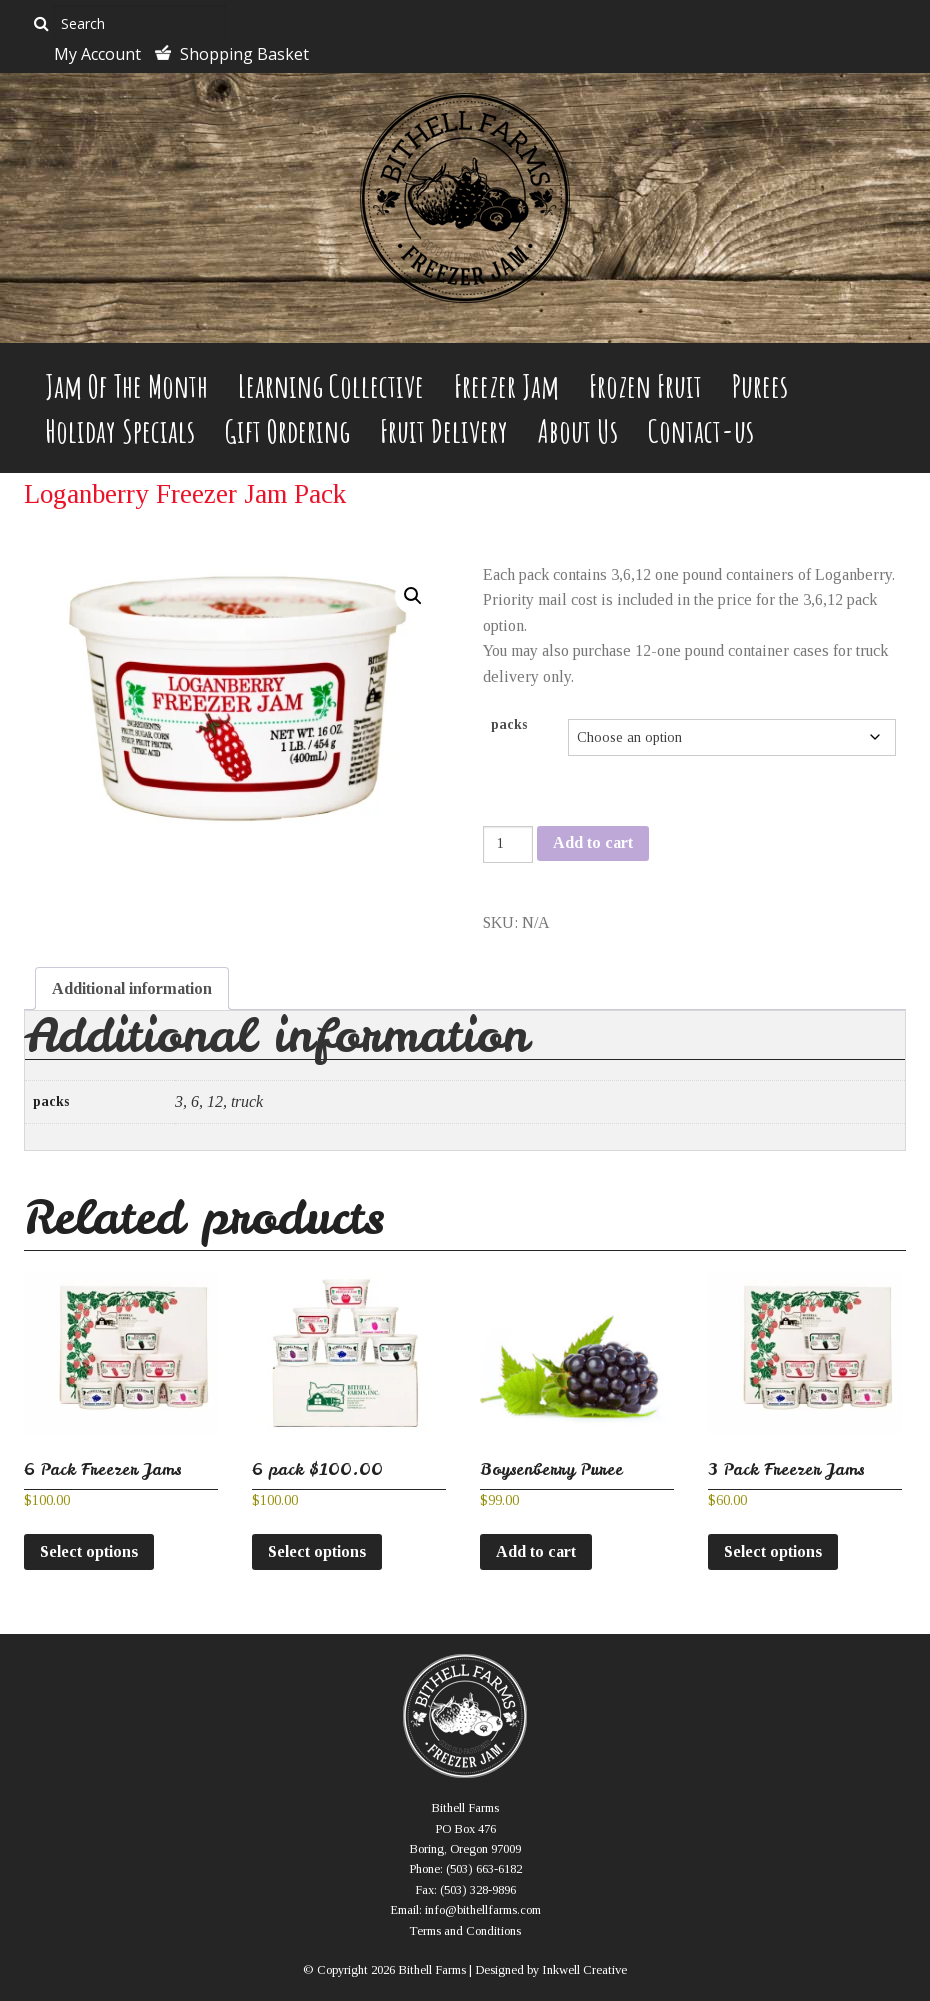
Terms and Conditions (465, 1931)
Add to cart (593, 842)
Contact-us (701, 430)
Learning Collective (331, 385)
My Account (97, 54)
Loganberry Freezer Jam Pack (185, 494)
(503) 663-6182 (484, 1869)
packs (509, 724)
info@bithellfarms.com (483, 1910)
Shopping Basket (244, 54)
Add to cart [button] (536, 1551)
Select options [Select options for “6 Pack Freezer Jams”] (89, 1551)
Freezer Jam (506, 385)
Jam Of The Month (126, 385)
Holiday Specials (120, 430)
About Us (578, 430)
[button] (413, 596)
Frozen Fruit (645, 385)
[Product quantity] (508, 844)
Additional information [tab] (132, 988)
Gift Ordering (287, 430)
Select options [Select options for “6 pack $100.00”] (317, 1551)
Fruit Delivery (444, 430)
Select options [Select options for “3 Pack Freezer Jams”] (773, 1551)
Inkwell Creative (584, 1970)
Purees (760, 385)
